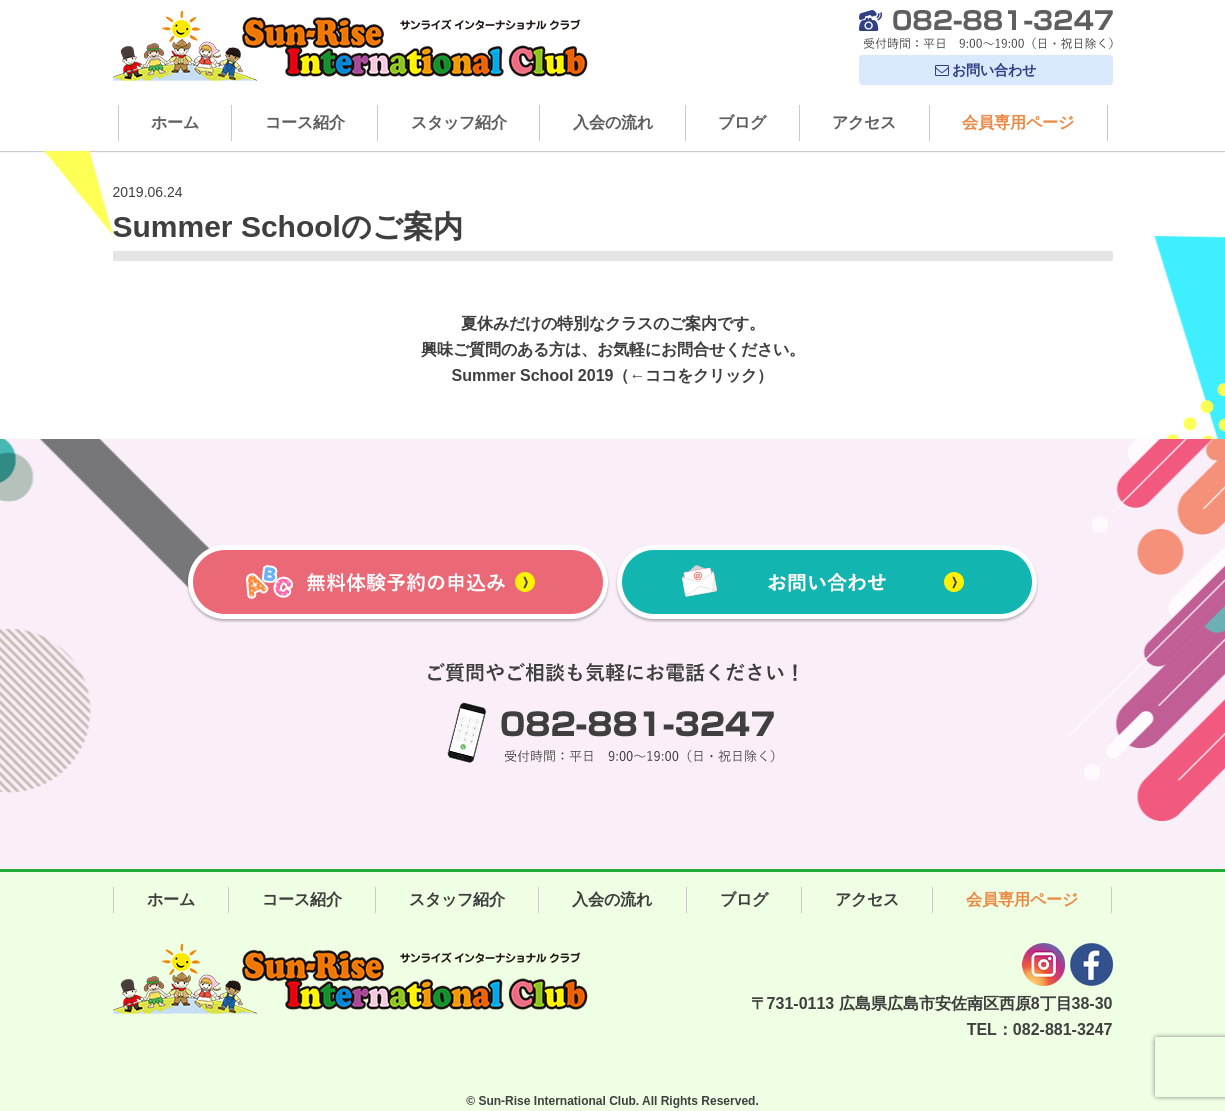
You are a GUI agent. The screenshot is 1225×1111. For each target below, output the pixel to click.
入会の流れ (613, 122)
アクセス (864, 122)
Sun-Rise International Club (556, 1101)
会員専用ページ (1018, 122)
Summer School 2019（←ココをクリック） (613, 375)
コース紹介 (305, 122)
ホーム (175, 122)
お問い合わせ (986, 70)
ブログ (742, 122)
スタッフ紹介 (459, 122)
